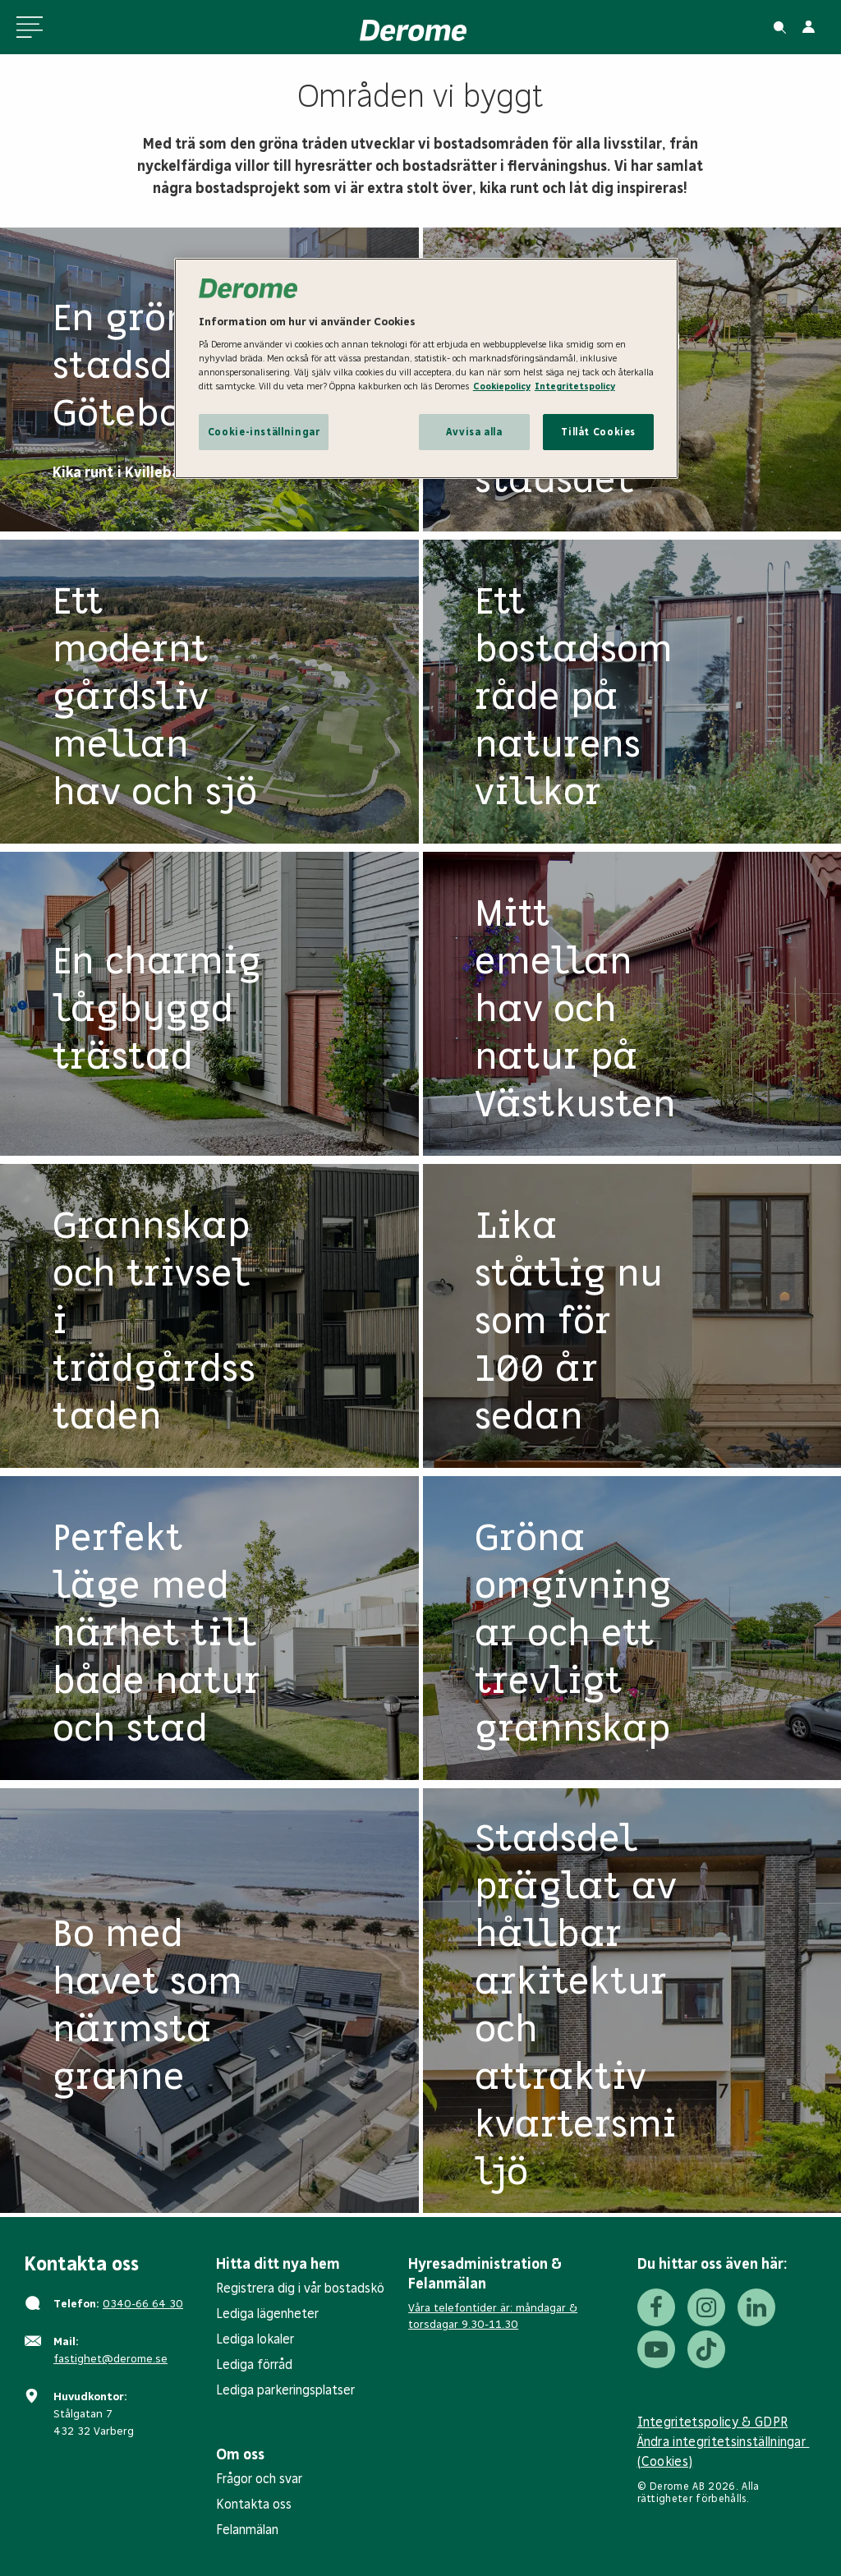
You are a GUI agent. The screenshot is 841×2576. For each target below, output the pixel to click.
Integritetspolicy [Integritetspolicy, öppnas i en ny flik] (575, 386)
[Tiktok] (706, 2349)
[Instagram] (706, 2307)
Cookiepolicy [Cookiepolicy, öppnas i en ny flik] (502, 386)
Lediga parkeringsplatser (285, 2390)
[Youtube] (656, 2349)
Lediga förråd (254, 2364)
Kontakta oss (254, 2504)
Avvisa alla (474, 432)
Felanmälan (247, 2529)
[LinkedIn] (756, 2307)
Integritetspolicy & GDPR (712, 2422)
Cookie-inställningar (264, 432)
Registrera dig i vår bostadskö (300, 2288)
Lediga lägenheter (267, 2313)
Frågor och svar (259, 2478)
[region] (426, 368)
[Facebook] (656, 2307)
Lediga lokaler (255, 2339)
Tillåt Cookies (598, 432)
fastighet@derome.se (110, 2359)
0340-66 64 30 (143, 2304)
